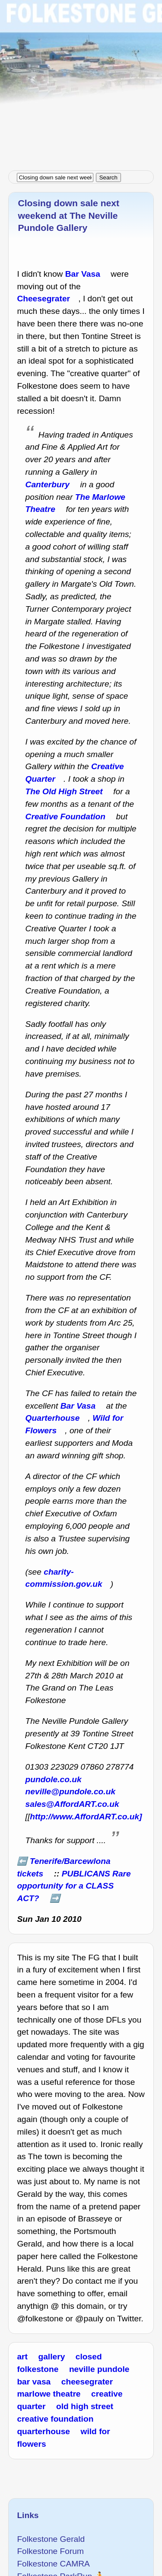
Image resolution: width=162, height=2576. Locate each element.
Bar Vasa (82, 273)
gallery (51, 2356)
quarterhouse (43, 2431)
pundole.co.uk (53, 1779)
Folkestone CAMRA (53, 2563)
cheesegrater (87, 2381)
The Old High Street (64, 791)
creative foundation (55, 2418)
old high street (84, 2406)
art (22, 2356)
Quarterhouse (52, 1417)
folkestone (37, 2369)
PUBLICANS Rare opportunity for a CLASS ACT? (73, 1886)
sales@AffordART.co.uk (72, 1804)
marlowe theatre (48, 2393)
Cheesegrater (43, 298)
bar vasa (34, 2381)
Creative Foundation (65, 816)
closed (89, 2356)
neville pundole (99, 2369)
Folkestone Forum (50, 2551)
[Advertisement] (81, 81)
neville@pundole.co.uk (70, 1791)
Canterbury (47, 484)
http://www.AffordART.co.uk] (86, 1816)
